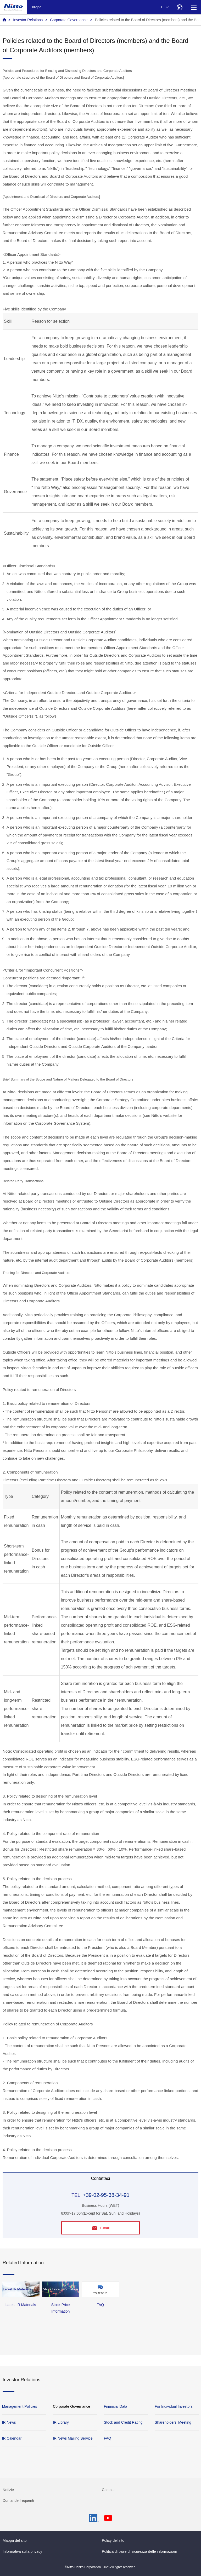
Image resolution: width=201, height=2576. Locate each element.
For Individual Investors (174, 2406)
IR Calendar (12, 2438)
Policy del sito (113, 2540)
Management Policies (19, 2406)
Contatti (108, 2490)
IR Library (61, 2422)
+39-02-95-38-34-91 (106, 2195)
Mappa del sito (15, 2540)
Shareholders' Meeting (173, 2422)
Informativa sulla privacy (22, 2551)
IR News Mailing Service (73, 2438)
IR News (9, 2422)
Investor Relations (28, 20)
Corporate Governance (68, 20)
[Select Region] (179, 7)
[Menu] (194, 7)
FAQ (107, 2438)
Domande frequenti (18, 2500)
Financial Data (115, 2406)
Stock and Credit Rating (123, 2422)
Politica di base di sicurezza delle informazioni (139, 2551)
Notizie (8, 2490)
